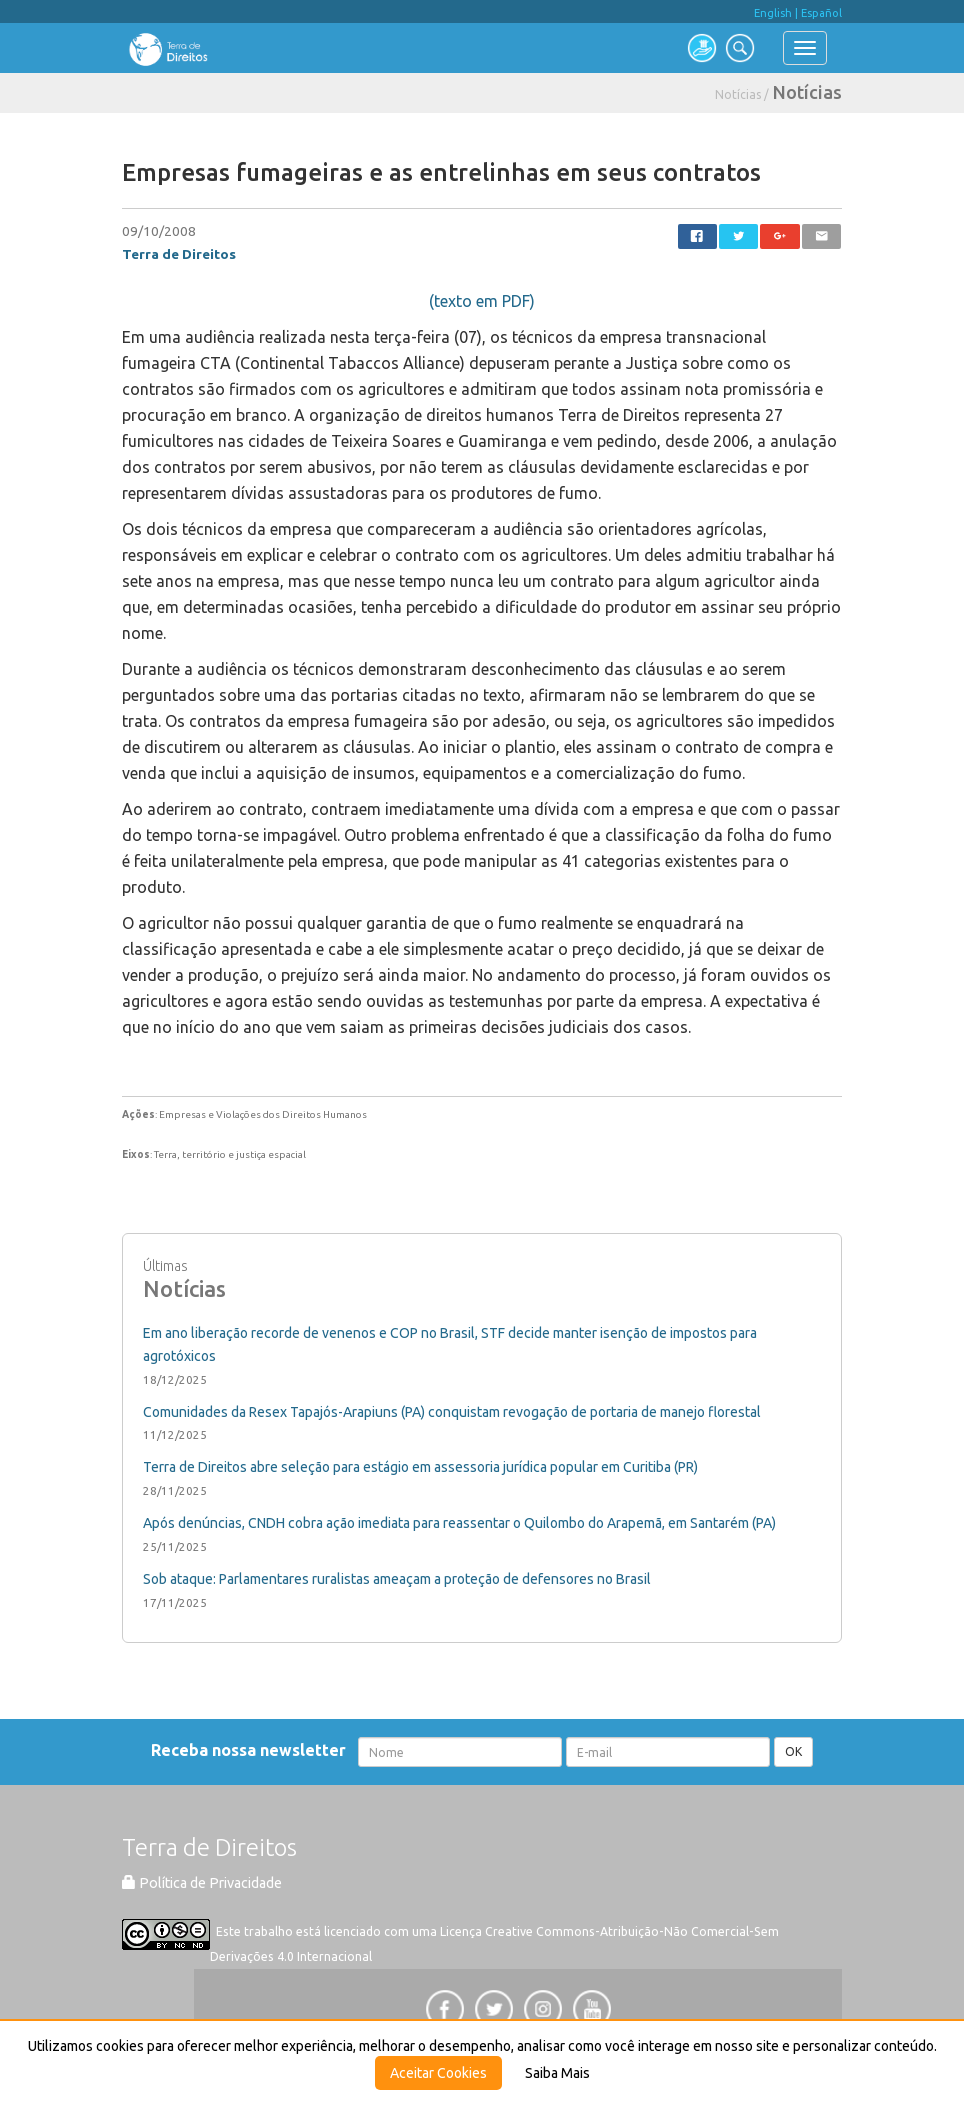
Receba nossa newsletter (252, 1750)
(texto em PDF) (482, 301)
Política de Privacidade (202, 1883)
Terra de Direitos (179, 254)
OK (793, 1751)
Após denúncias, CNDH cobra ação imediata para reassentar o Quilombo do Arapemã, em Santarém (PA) (459, 1523)
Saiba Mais (557, 2073)
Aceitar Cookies (438, 2073)
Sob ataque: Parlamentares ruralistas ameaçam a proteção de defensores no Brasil (397, 1579)
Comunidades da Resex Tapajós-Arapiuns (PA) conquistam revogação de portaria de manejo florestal (452, 1412)
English (773, 13)
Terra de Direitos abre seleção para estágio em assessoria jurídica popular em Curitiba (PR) (420, 1467)
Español (821, 13)
